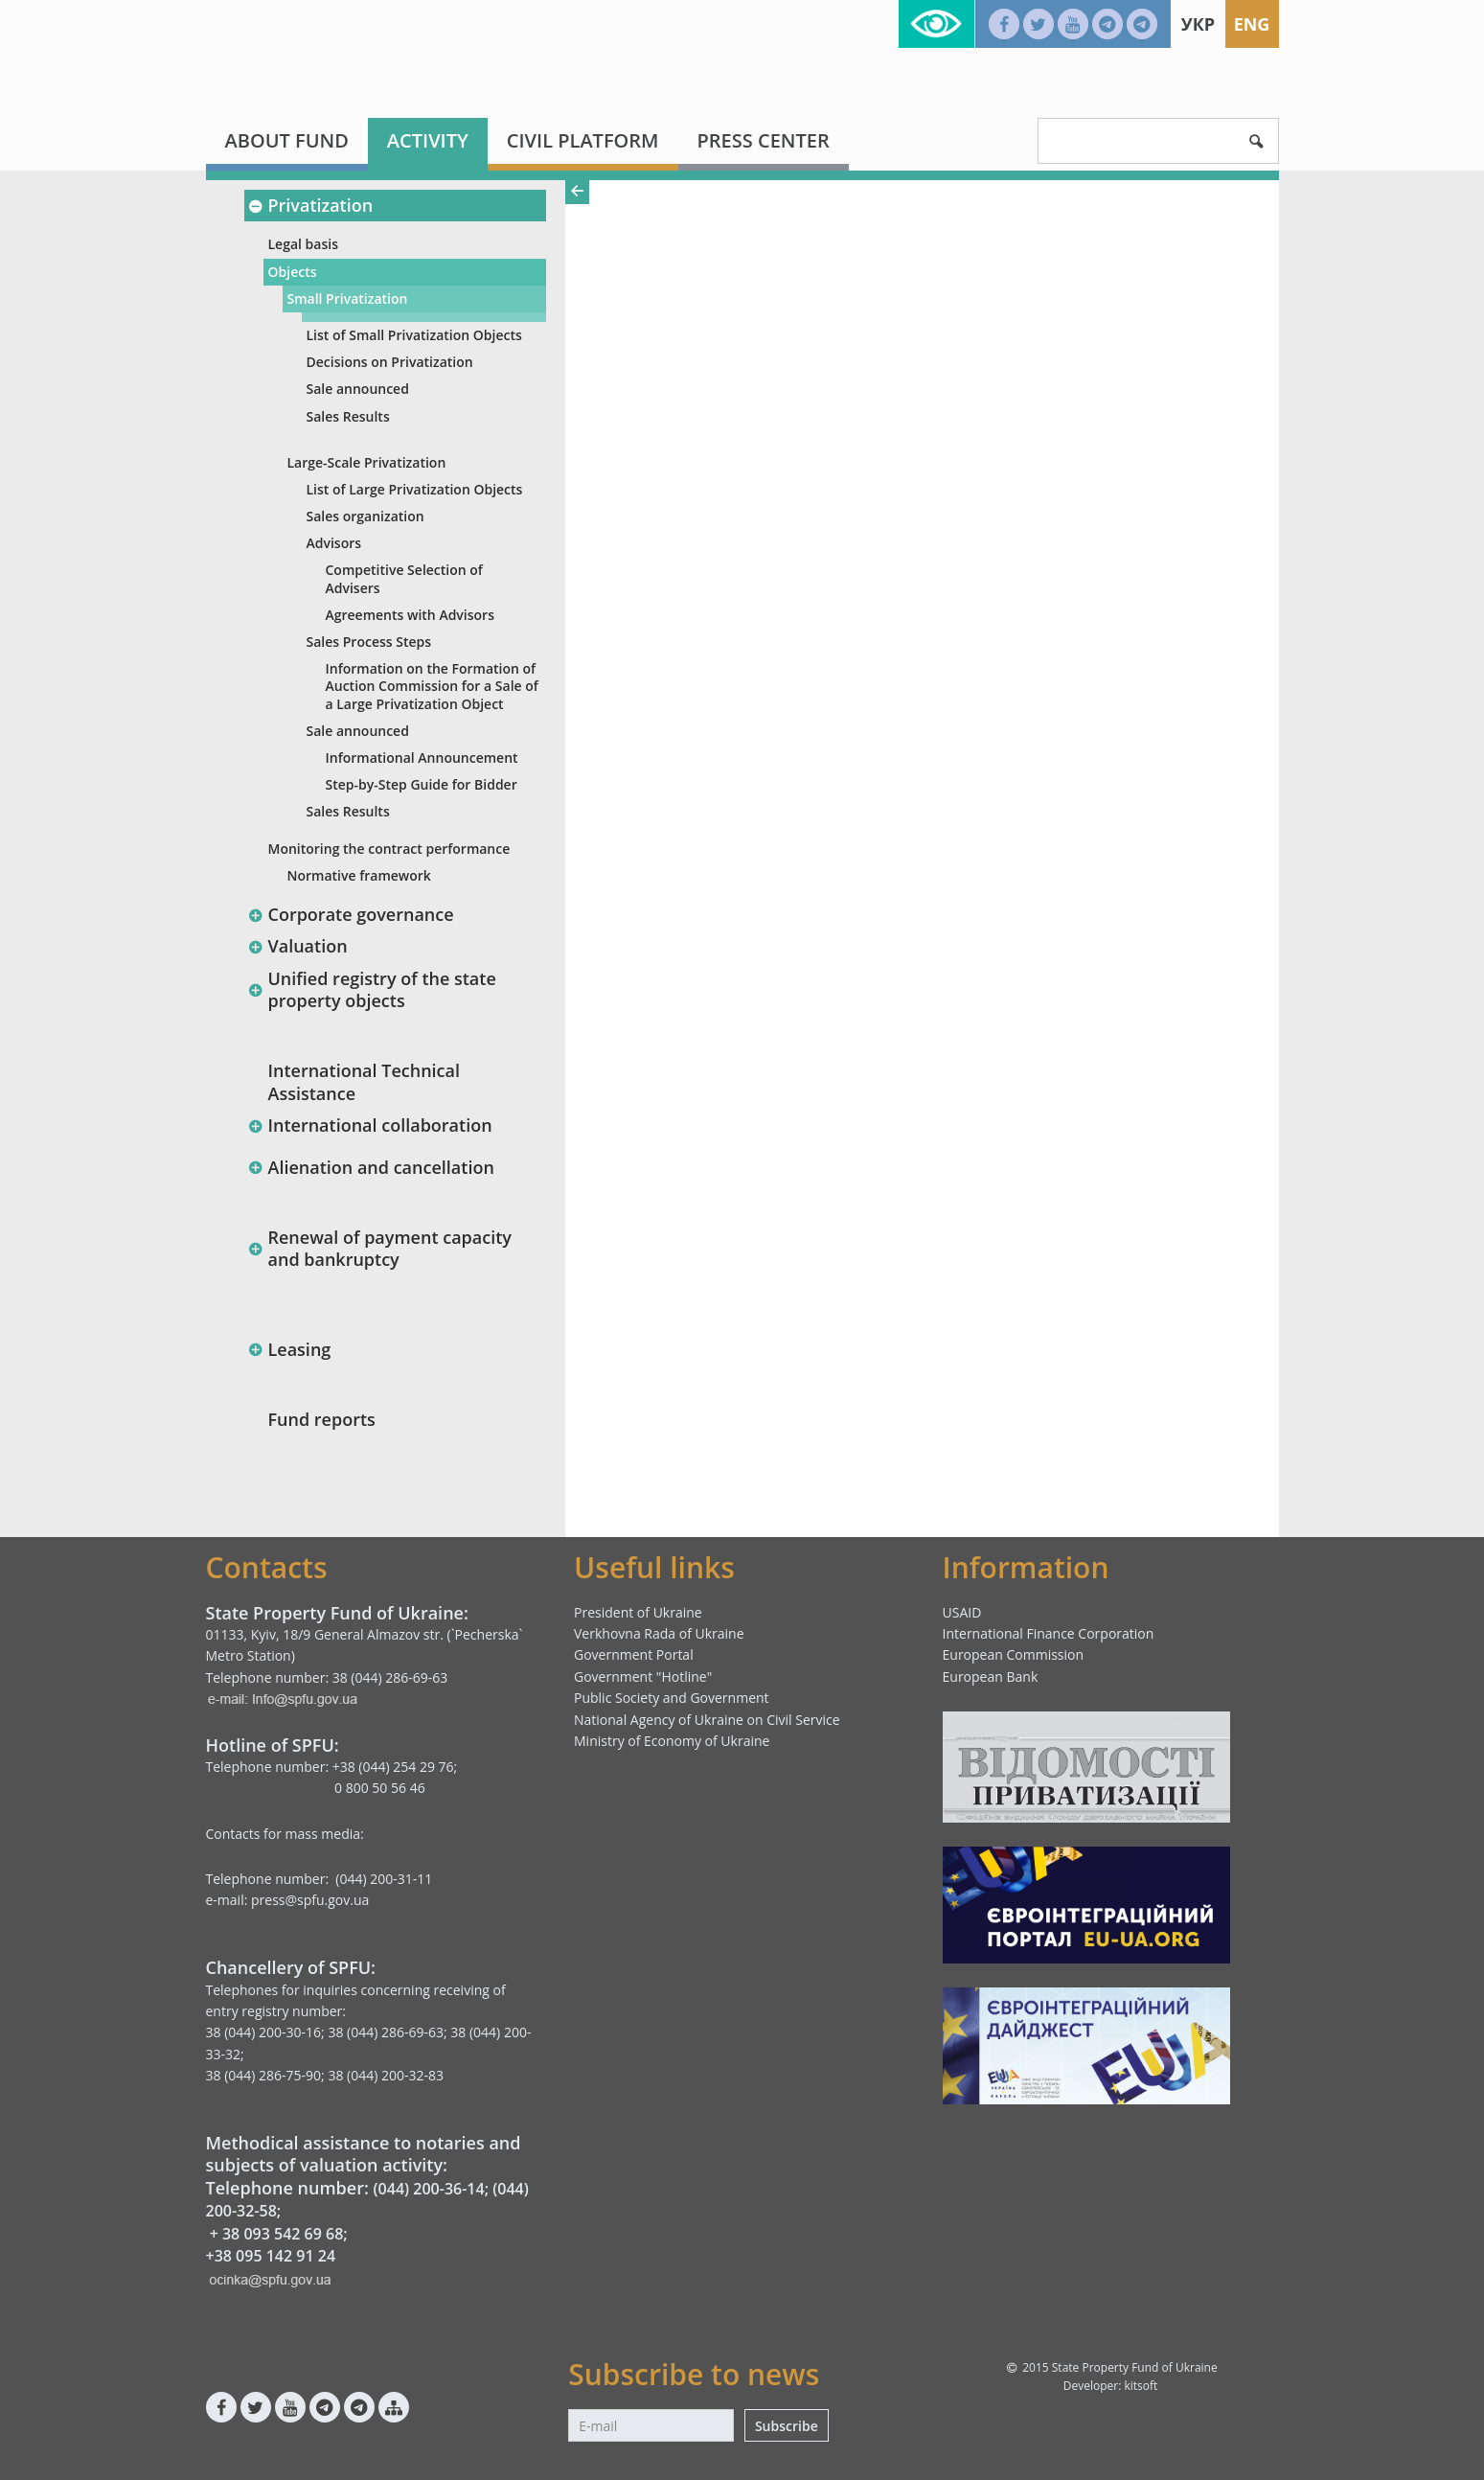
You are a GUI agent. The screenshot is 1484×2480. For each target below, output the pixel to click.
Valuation (298, 945)
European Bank (991, 1676)
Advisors (334, 543)
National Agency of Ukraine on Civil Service (707, 1720)
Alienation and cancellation (371, 1167)
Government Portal (634, 1654)
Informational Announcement (422, 757)
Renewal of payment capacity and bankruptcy (380, 1248)
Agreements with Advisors (410, 615)
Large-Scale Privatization (366, 462)
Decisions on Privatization (390, 362)
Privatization (311, 205)
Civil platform (583, 140)
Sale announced (358, 388)
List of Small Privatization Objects (414, 335)
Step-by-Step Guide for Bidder (421, 784)
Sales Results (348, 416)
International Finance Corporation (1048, 1633)
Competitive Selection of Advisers (404, 578)
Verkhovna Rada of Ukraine (659, 1633)
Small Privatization (347, 298)
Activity (427, 140)
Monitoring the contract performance (389, 848)
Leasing (289, 1349)
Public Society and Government (671, 1697)
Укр (1198, 23)
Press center (763, 140)
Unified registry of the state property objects (372, 989)
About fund (287, 140)
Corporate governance (351, 914)
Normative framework (359, 875)
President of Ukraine (638, 1612)
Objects (292, 272)
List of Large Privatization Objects (415, 489)
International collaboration (370, 1125)
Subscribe (786, 2426)
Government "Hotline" (643, 1676)
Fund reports (322, 1419)
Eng (1252, 23)
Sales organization (365, 516)
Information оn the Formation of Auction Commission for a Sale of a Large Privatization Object (432, 685)
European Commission (1013, 1654)
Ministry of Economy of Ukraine (671, 1741)
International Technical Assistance (364, 1081)
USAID (962, 1612)
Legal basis (303, 244)
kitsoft (1140, 2385)
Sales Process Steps (369, 641)
